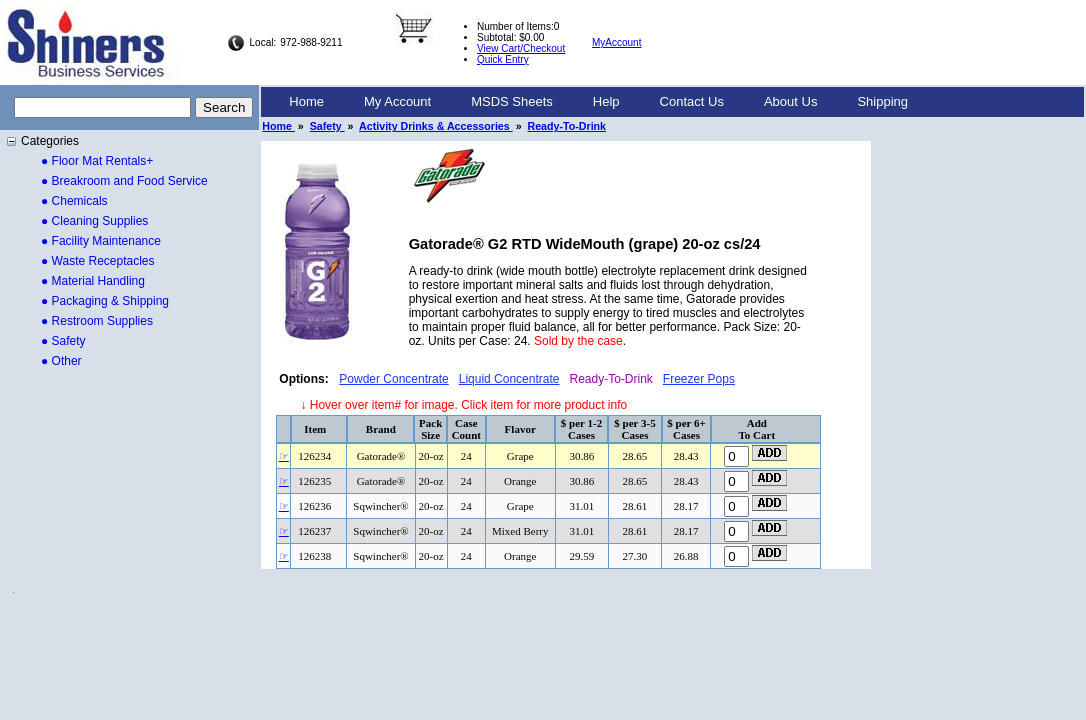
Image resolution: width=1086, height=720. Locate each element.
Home (306, 101)
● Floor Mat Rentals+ (97, 161)
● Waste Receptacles (98, 261)
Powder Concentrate (393, 379)
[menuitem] (306, 102)
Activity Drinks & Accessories (436, 126)
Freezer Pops (699, 379)
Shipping (882, 101)
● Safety (63, 341)
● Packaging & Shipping (105, 301)
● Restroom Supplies (97, 321)
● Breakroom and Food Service (124, 181)
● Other (61, 361)
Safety (327, 126)
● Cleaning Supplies (94, 221)
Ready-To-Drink (567, 126)
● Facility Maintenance (101, 241)
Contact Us (692, 101)
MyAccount (616, 42)
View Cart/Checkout (521, 48)
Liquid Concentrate (509, 379)
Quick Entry (503, 59)
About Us (790, 101)
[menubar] (598, 102)
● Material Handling (93, 281)
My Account (397, 101)
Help (606, 101)
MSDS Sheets (512, 101)
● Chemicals (74, 201)
